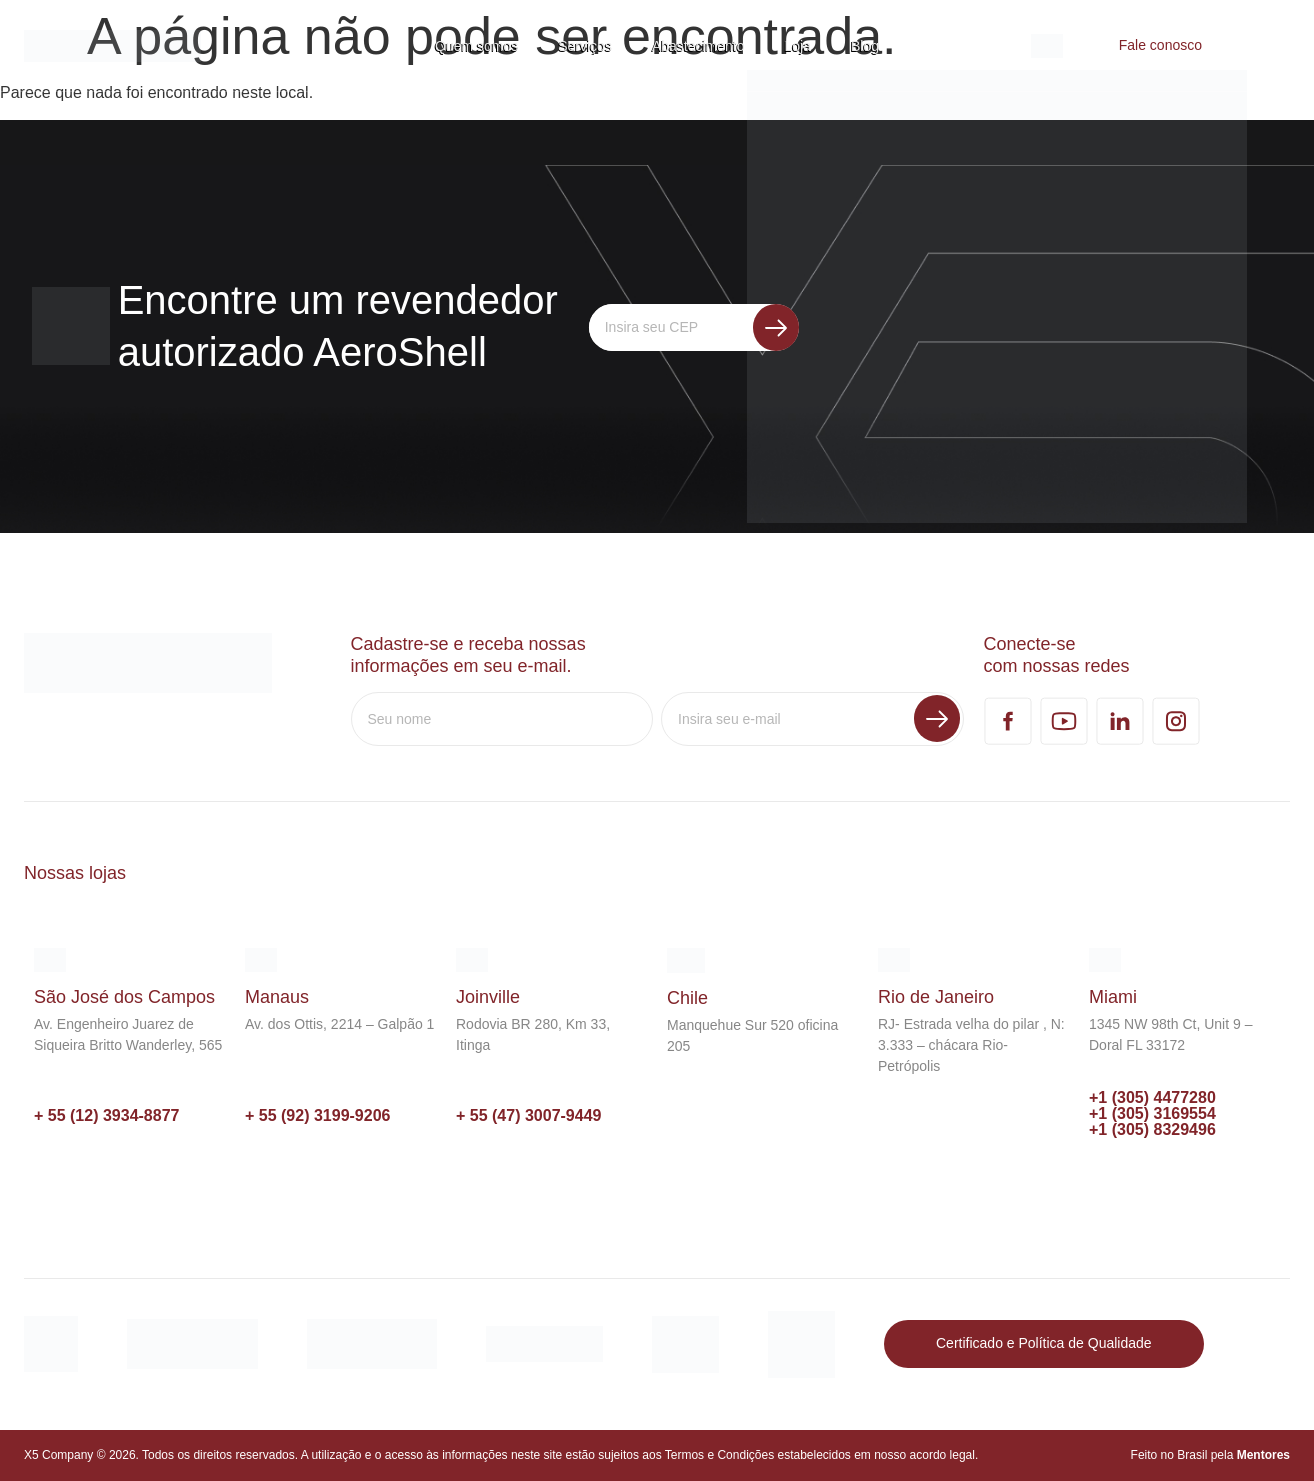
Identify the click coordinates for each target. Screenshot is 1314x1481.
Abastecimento (698, 46)
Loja (798, 46)
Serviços (585, 46)
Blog (865, 46)
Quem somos (476, 46)
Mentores (1263, 1455)
